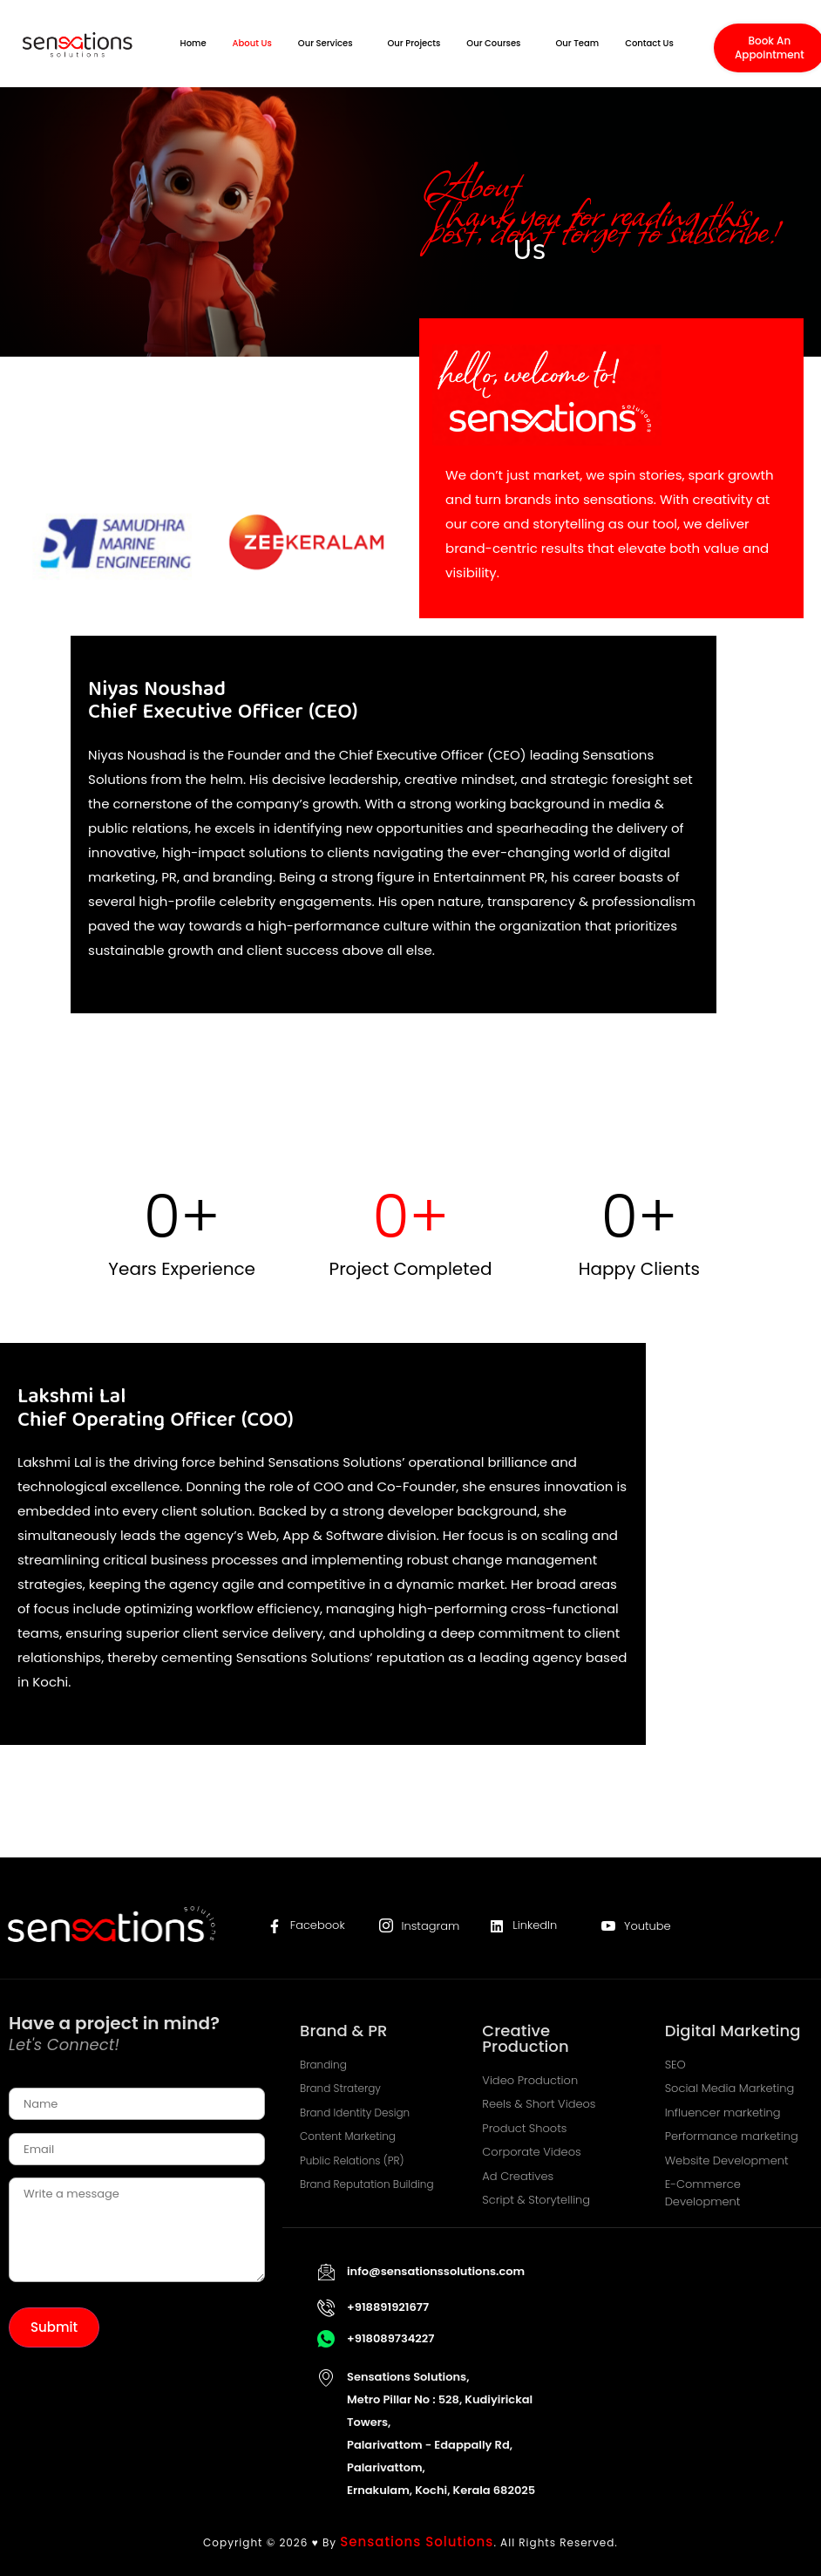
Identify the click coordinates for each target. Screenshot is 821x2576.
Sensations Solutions (416, 2541)
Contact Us (649, 43)
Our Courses (493, 43)
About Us (252, 43)
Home (193, 43)
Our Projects (414, 43)
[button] (330, 43)
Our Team (577, 43)
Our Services (325, 43)
